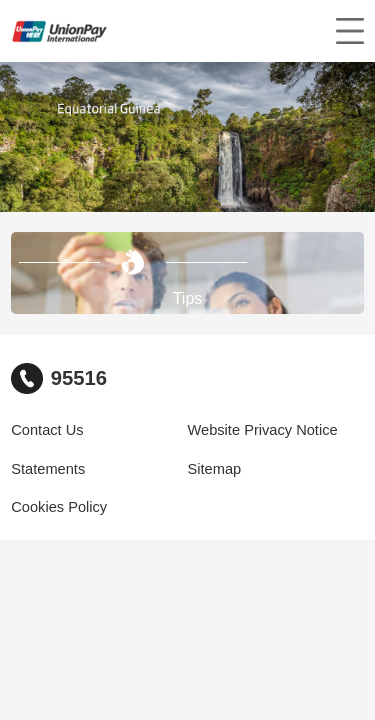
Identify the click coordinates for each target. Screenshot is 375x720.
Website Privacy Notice (263, 430)
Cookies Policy (59, 507)
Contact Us (47, 430)
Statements (48, 469)
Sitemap (215, 469)
